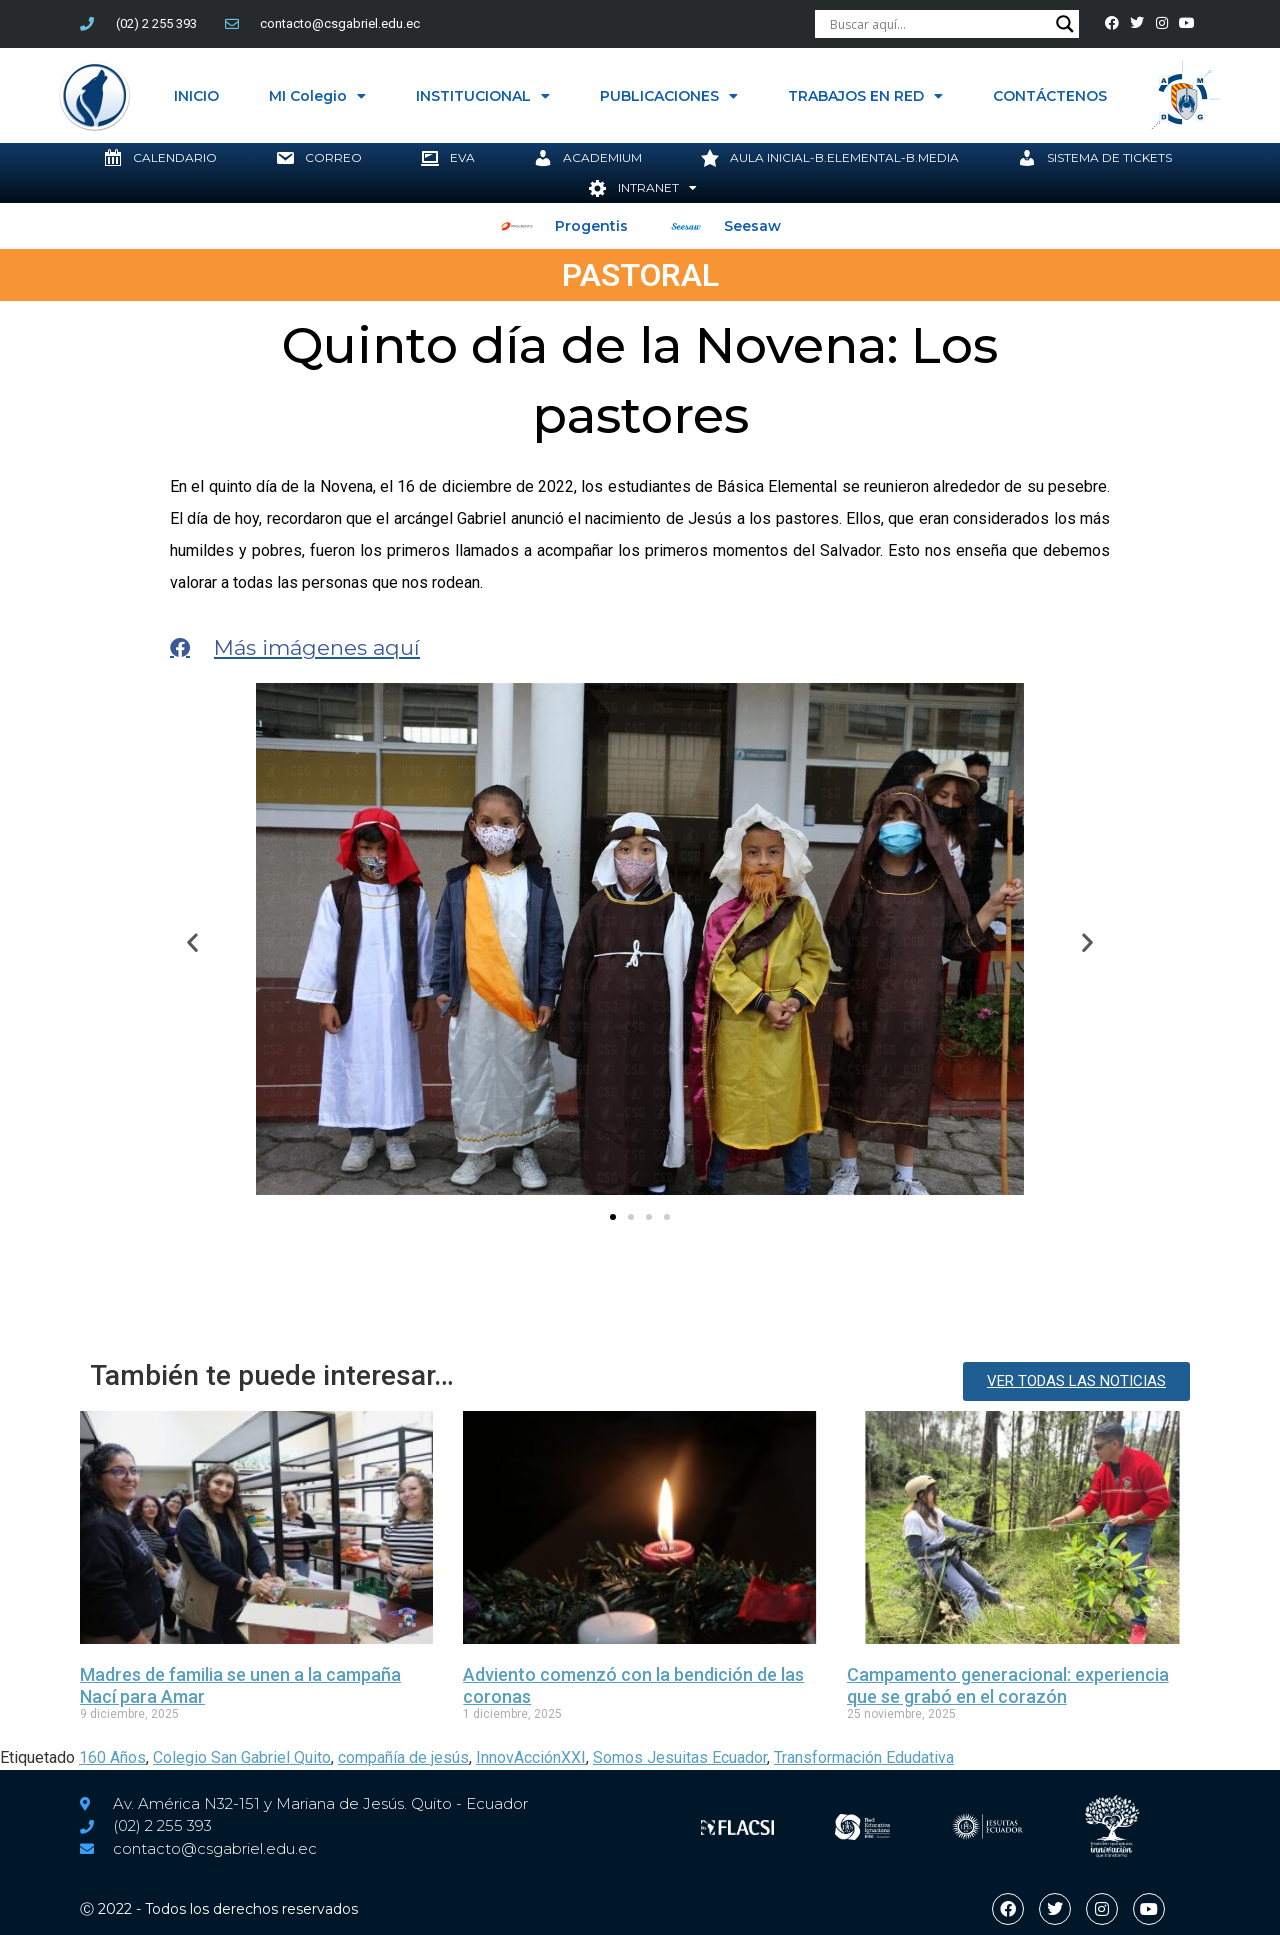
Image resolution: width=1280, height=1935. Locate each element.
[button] (192, 942)
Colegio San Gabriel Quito (242, 1757)
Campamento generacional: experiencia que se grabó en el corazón (1008, 1685)
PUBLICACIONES (669, 96)
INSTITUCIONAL (483, 96)
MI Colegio (317, 96)
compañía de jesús (403, 1757)
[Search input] (938, 24)
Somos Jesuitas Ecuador (680, 1757)
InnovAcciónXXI (531, 1757)
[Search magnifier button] (1065, 24)
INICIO (196, 96)
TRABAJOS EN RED (865, 96)
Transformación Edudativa (864, 1757)
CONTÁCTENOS (1050, 96)
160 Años (112, 1757)
